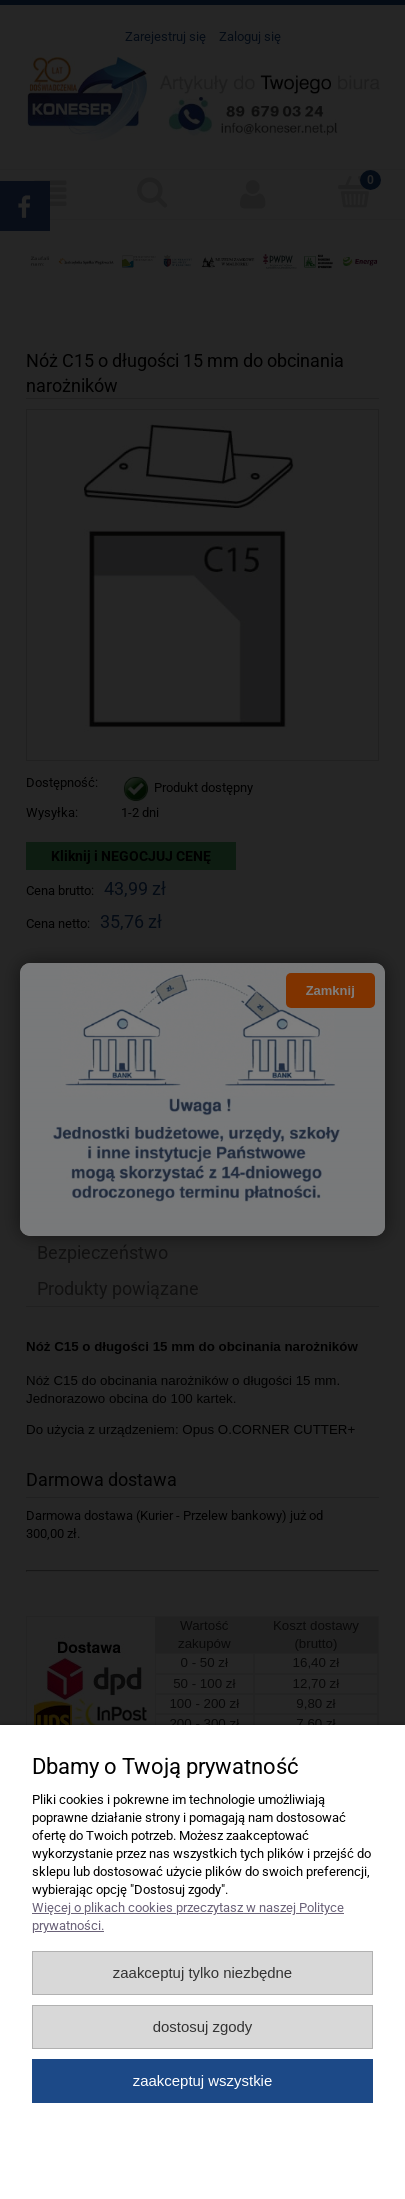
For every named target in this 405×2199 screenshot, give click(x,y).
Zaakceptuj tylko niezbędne (202, 1972)
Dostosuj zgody (203, 2026)
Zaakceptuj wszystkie (202, 2080)
